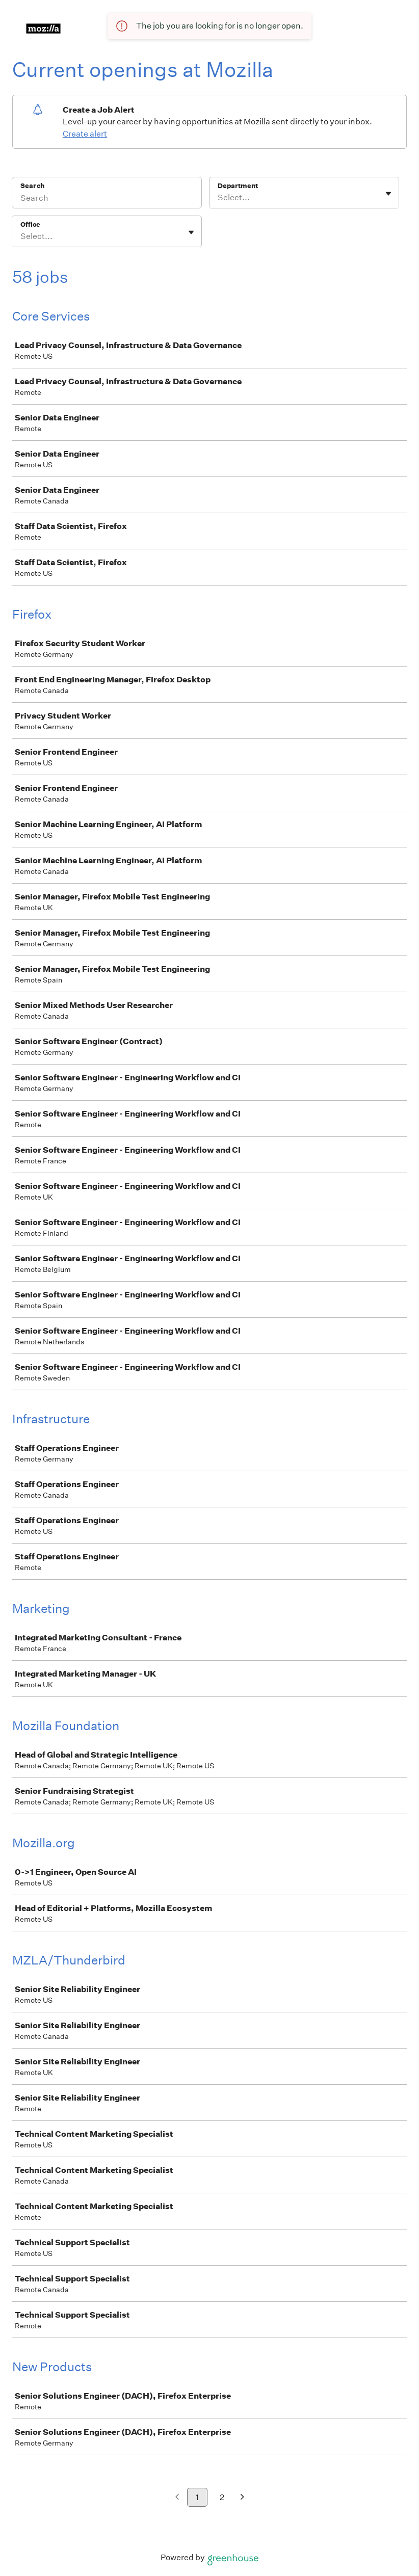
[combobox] (218, 197)
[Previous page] (177, 2497)
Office (30, 224)
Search (32, 185)
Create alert (85, 134)
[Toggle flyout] (388, 194)
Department (238, 185)
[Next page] (242, 2497)
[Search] (106, 199)
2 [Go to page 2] (222, 2497)
